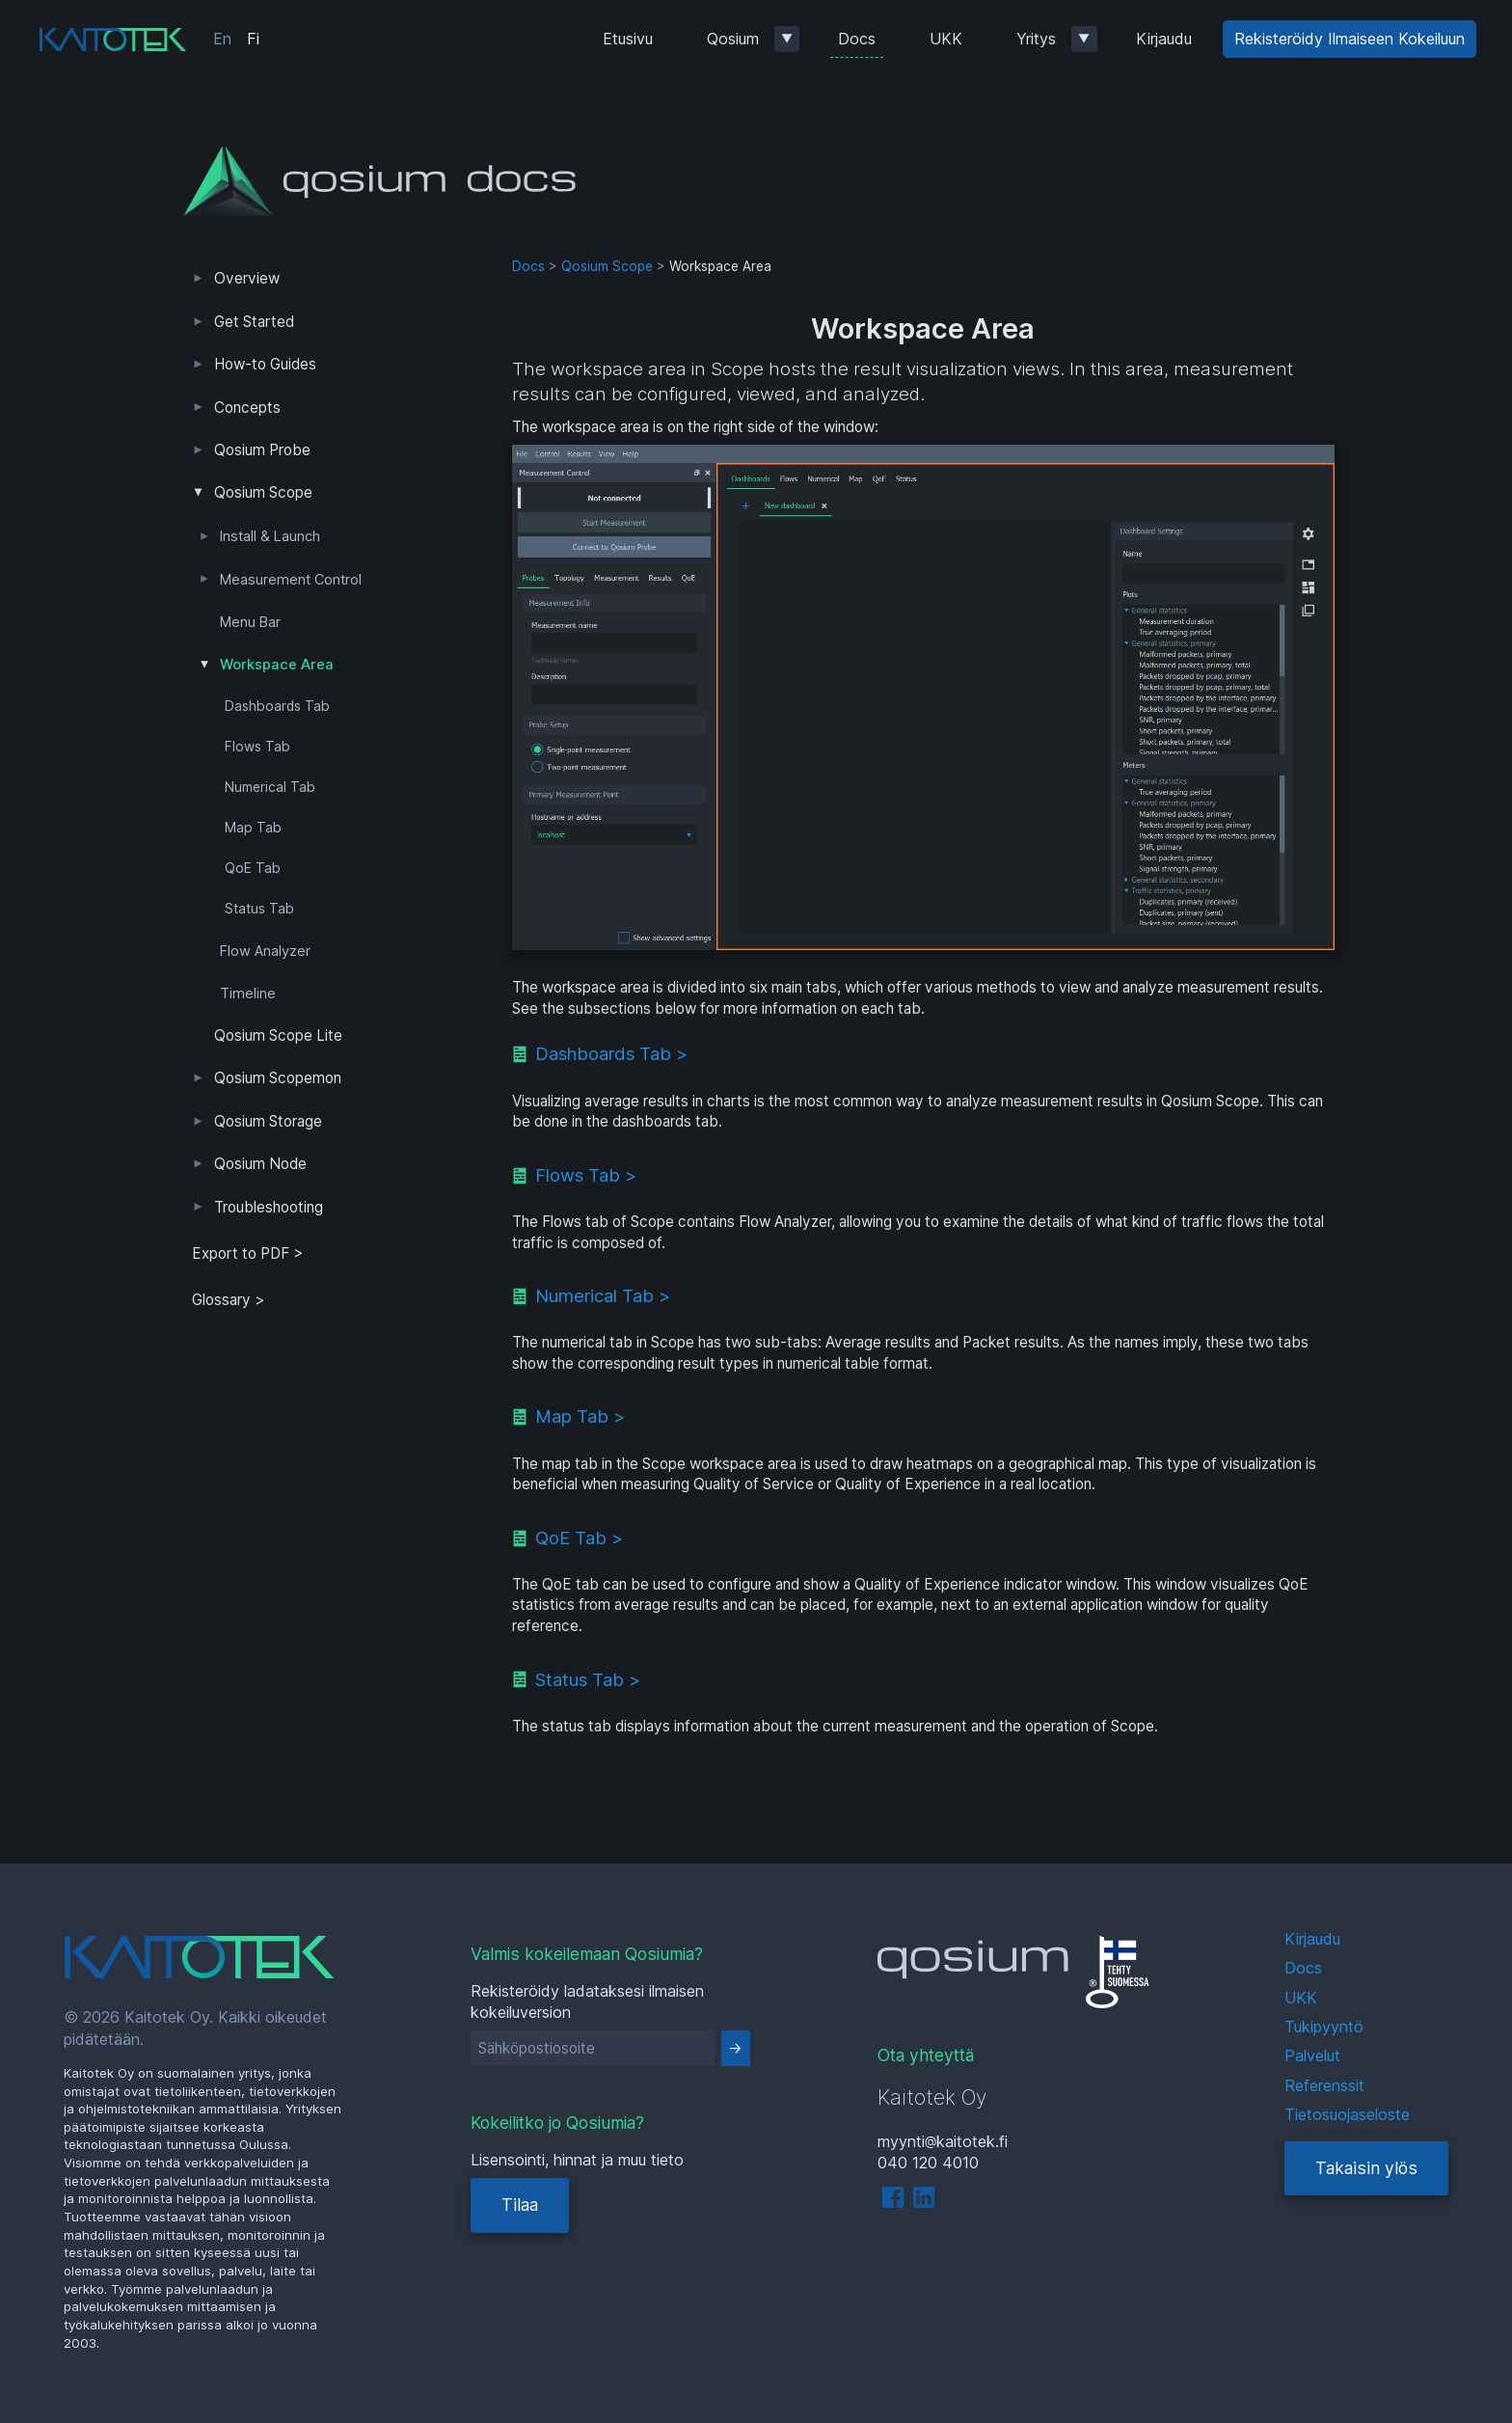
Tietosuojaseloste (1347, 2114)
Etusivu (628, 38)
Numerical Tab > (602, 1295)
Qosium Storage (268, 1121)
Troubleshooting (268, 1207)
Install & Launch (270, 536)
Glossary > (228, 1300)
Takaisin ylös (1366, 2168)
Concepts (247, 407)
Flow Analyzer (265, 951)
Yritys (1036, 38)
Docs (857, 38)
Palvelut (1312, 2055)
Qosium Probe (262, 450)
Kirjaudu (1164, 38)
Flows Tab (257, 746)
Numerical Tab (270, 787)
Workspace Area (277, 664)
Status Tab (259, 908)
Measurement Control (291, 579)
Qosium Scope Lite (278, 1035)
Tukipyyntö (1324, 2026)
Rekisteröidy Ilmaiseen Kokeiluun (1349, 38)
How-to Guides (265, 364)
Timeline (248, 993)
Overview (247, 278)
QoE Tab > (579, 1537)
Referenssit (1324, 2085)
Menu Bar (250, 622)
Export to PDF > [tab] (248, 1253)
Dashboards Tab (277, 706)
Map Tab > (580, 1416)
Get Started (254, 322)
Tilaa (519, 2204)
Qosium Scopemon (277, 1078)
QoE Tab (253, 868)
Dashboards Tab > (611, 1053)
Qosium (733, 38)
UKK (946, 38)
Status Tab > (587, 1679)
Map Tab (253, 827)
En (222, 38)
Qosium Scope (263, 492)
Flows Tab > (585, 1174)
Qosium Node (260, 1164)
